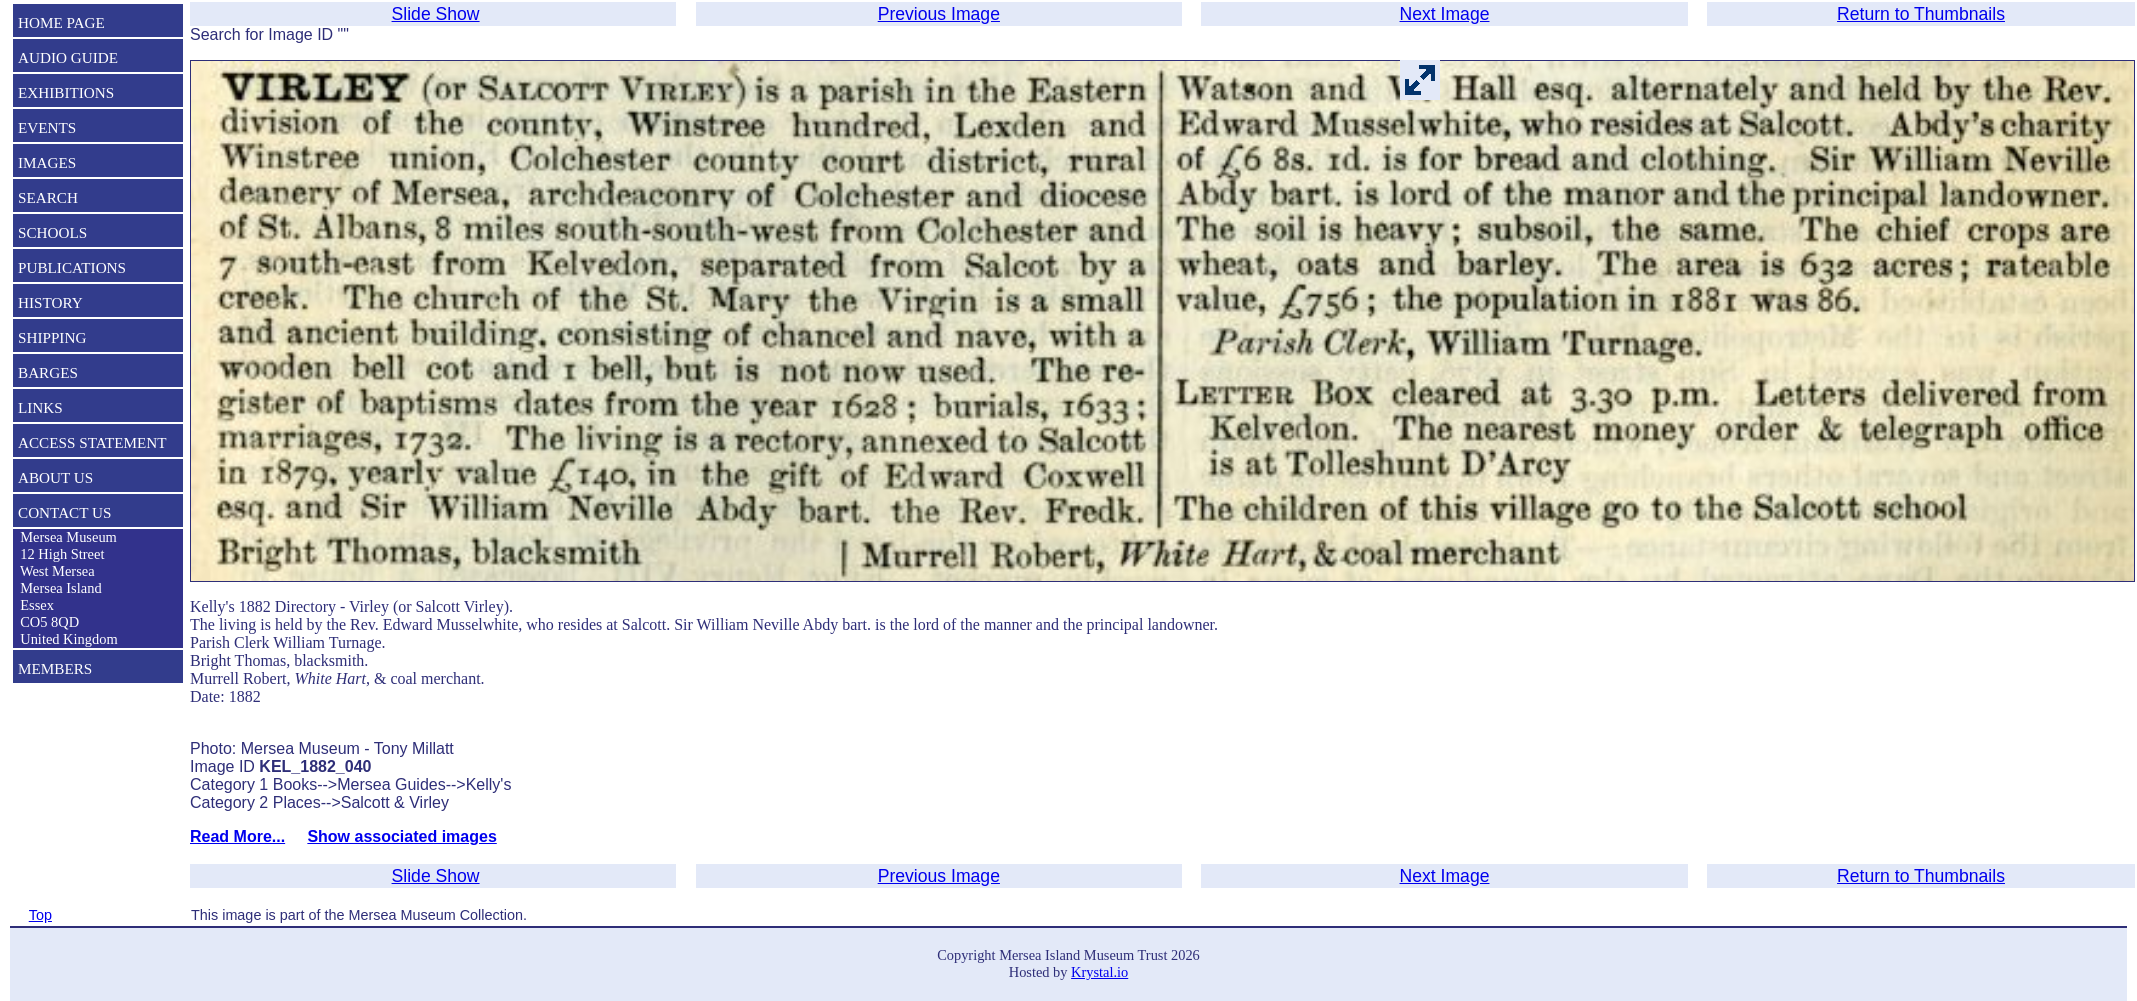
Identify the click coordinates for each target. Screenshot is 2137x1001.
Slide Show (436, 14)
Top (40, 915)
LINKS (40, 407)
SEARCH (48, 197)
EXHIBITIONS (66, 92)
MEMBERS (55, 668)
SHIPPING (52, 337)
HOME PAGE (61, 22)
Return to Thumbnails (1921, 14)
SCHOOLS (52, 232)
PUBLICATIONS (72, 267)
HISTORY (50, 302)
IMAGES (47, 162)
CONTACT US (64, 512)
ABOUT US (55, 477)
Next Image (1445, 14)
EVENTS (47, 127)
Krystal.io (1099, 972)
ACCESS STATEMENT (92, 442)
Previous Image (939, 14)
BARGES (48, 372)
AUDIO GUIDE (68, 57)
